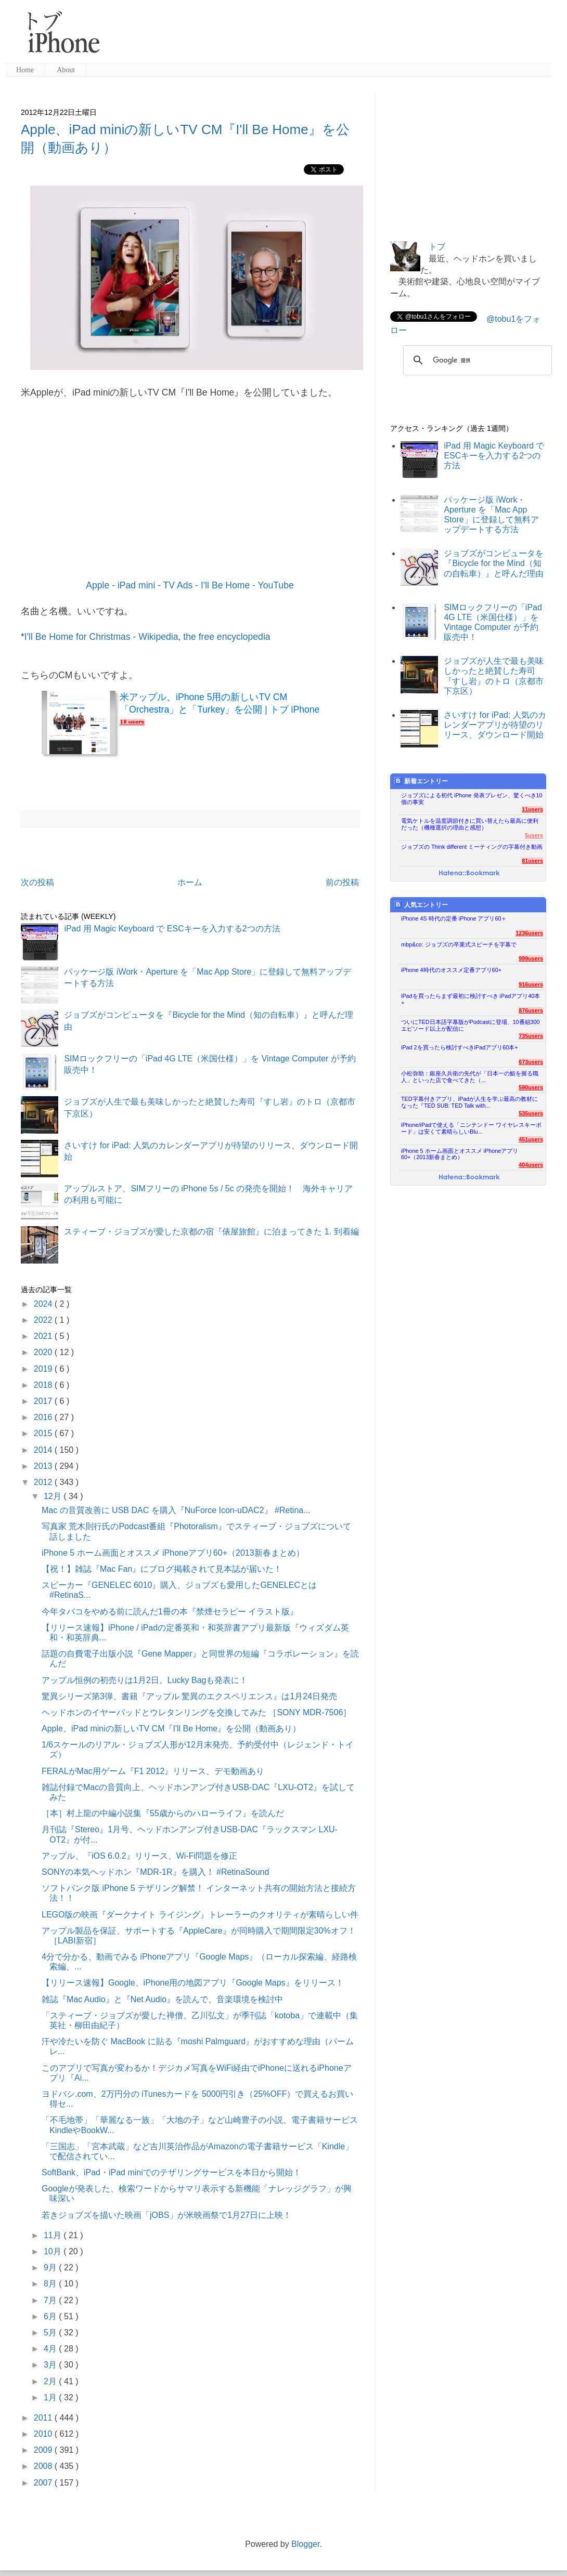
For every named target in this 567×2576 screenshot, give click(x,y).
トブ (437, 246)
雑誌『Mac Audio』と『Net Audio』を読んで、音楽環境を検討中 (162, 1999)
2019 (44, 1368)
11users (532, 809)
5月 (51, 2332)
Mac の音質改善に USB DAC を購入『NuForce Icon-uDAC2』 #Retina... (176, 1510)
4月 (51, 2348)
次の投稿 (37, 882)
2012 (44, 1482)
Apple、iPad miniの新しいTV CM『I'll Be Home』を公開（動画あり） (171, 1728)
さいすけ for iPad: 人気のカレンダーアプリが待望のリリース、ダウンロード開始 (495, 725)
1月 (51, 2397)
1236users (529, 933)
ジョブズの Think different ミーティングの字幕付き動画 (472, 847)
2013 (44, 1466)
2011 (44, 2417)
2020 (44, 1352)
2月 (51, 2381)
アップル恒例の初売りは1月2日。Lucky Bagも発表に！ (145, 1680)
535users (531, 1113)
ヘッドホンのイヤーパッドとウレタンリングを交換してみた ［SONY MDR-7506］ (196, 1712)
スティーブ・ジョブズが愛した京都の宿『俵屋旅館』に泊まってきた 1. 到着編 (211, 1231)
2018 (44, 1385)
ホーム (189, 882)
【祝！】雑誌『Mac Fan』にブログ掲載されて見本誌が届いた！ (162, 1569)
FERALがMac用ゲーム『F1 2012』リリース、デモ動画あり (153, 1771)
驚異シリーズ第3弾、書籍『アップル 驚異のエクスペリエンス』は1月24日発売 (189, 1696)
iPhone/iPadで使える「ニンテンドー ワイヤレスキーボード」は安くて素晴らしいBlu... (471, 1128)
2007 (44, 2482)
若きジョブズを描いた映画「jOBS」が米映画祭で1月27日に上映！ (166, 2215)
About (66, 70)
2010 (44, 2433)
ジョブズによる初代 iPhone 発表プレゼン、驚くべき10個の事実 (472, 798)
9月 (51, 2267)
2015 (44, 1433)
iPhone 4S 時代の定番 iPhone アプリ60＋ (454, 918)
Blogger (305, 2544)
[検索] (476, 360)
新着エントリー (421, 781)
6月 (51, 2316)
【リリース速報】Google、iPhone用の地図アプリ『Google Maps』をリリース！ (193, 1982)
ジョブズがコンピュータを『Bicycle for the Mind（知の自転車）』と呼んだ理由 (494, 563)
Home (25, 70)
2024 (44, 1303)
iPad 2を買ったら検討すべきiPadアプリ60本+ (459, 1047)
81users (532, 861)
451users (531, 1139)
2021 (44, 1336)
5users (534, 835)
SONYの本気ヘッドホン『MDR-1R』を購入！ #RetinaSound (155, 1872)
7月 (51, 2300)
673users (531, 1062)
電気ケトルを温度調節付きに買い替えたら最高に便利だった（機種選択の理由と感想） (469, 824)
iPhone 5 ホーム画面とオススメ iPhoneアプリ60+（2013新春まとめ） (173, 1552)
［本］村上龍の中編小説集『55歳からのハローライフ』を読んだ (163, 1813)
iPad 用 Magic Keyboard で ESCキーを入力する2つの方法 (172, 928)
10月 (53, 2251)
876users (531, 1010)
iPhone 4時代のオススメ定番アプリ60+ (451, 970)
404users (531, 1165)
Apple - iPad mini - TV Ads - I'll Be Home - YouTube (189, 585)
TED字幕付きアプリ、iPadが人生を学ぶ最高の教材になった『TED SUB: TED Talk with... (469, 1102)
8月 (51, 2283)
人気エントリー (421, 905)
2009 (44, 2450)
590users (531, 1087)
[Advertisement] (329, 36)
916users (531, 984)
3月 (51, 2364)
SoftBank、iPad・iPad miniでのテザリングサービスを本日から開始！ (171, 2172)
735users (531, 1036)
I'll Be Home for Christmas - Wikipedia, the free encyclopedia (147, 637)
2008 (44, 2466)
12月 (53, 1496)
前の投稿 (342, 882)
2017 (44, 1401)
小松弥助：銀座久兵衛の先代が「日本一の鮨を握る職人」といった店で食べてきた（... (469, 1076)
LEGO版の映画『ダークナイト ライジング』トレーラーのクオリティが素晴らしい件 (200, 1914)
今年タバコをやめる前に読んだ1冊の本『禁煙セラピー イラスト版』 (170, 1611)
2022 (44, 1320)
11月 (53, 2235)
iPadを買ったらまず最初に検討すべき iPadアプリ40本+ (470, 999)
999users (531, 958)
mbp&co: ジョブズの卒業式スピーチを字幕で (459, 944)
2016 (44, 1417)
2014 (44, 1449)
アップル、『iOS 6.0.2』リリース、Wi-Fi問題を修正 (139, 1855)
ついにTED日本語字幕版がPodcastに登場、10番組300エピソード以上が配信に (470, 1025)
